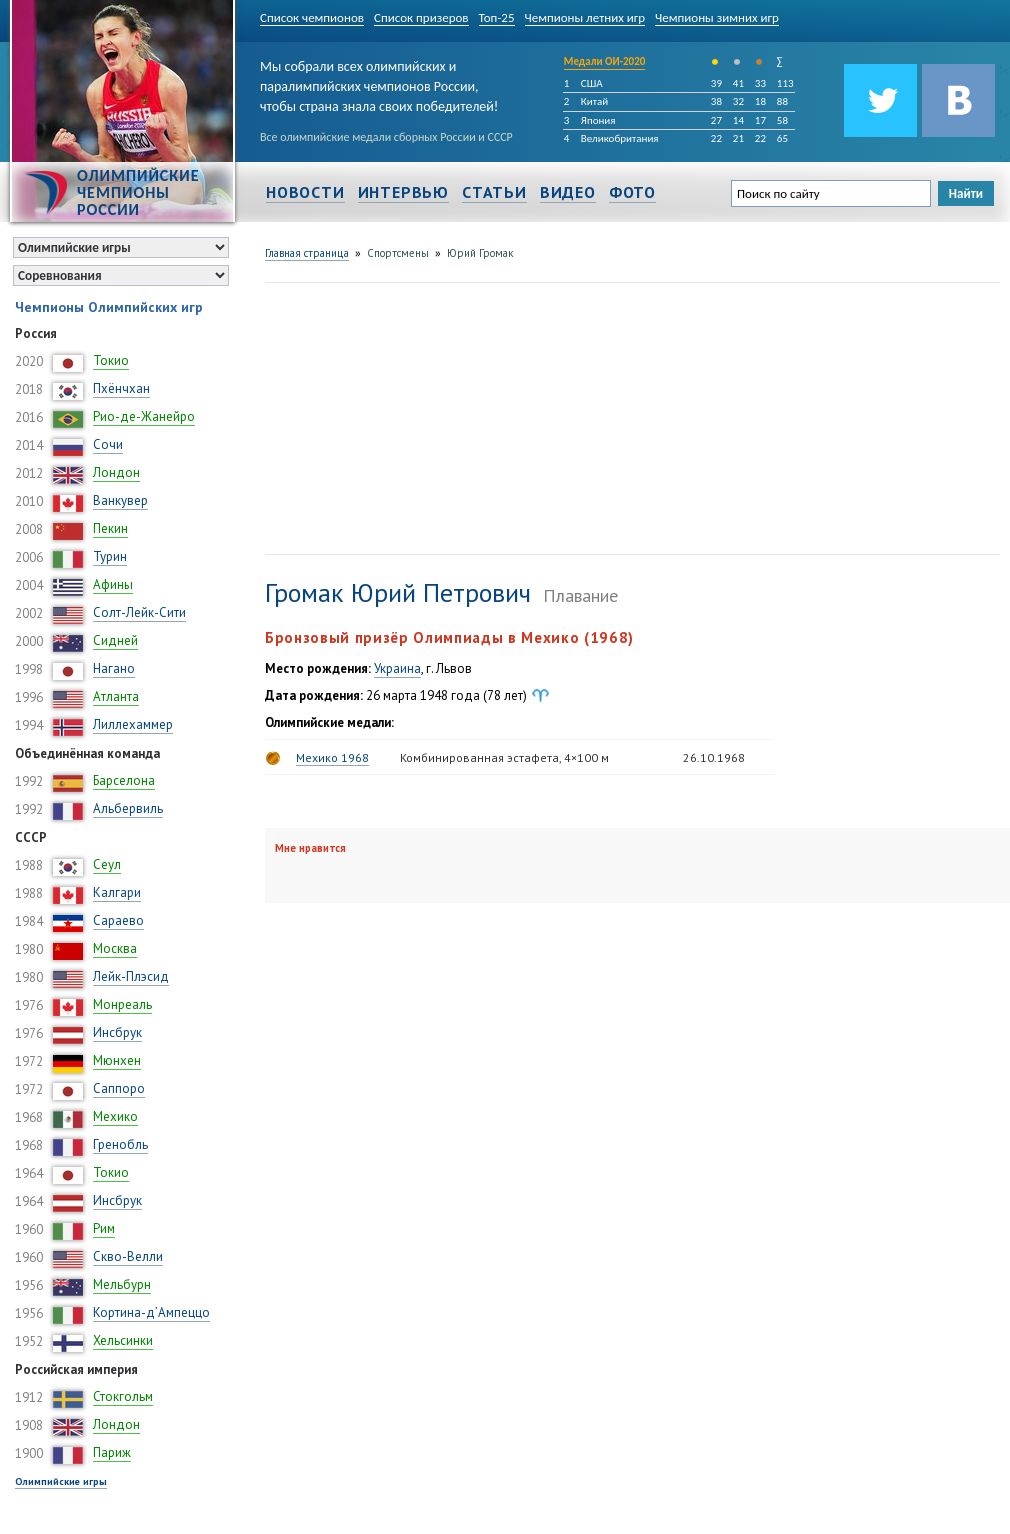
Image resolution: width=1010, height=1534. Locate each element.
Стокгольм (123, 1396)
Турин (110, 556)
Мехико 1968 (332, 757)
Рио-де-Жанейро (144, 416)
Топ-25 (497, 17)
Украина (397, 668)
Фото (632, 192)
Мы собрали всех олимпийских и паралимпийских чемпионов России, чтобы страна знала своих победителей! (379, 82)
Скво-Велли (128, 1256)
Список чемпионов (312, 17)
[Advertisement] (423, 416)
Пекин (110, 528)
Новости (305, 192)
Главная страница (307, 253)
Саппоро (119, 1088)
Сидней (115, 640)
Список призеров (421, 17)
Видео (568, 192)
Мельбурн (122, 1284)
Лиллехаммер (133, 724)
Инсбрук (117, 1032)
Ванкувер (120, 500)
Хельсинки (123, 1340)
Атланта (116, 696)
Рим (104, 1228)
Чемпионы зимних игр (717, 17)
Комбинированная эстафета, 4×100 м (504, 757)
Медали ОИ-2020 (605, 61)
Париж (112, 1452)
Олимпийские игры (61, 1481)
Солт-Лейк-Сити (139, 612)
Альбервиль (128, 808)
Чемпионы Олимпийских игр (109, 307)
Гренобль (120, 1144)
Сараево (118, 920)
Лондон (116, 472)
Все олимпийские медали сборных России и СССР (386, 137)
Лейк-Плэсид (131, 976)
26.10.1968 (714, 757)
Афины (113, 584)
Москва (115, 948)
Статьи (494, 192)
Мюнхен (117, 1060)
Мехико (115, 1116)
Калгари (117, 892)
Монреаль (122, 1004)
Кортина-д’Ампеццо (151, 1312)
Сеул (107, 864)
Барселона (124, 780)
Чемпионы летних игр (585, 17)
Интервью (403, 192)
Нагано (114, 668)
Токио (111, 360)
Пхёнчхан (121, 388)
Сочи (108, 444)
